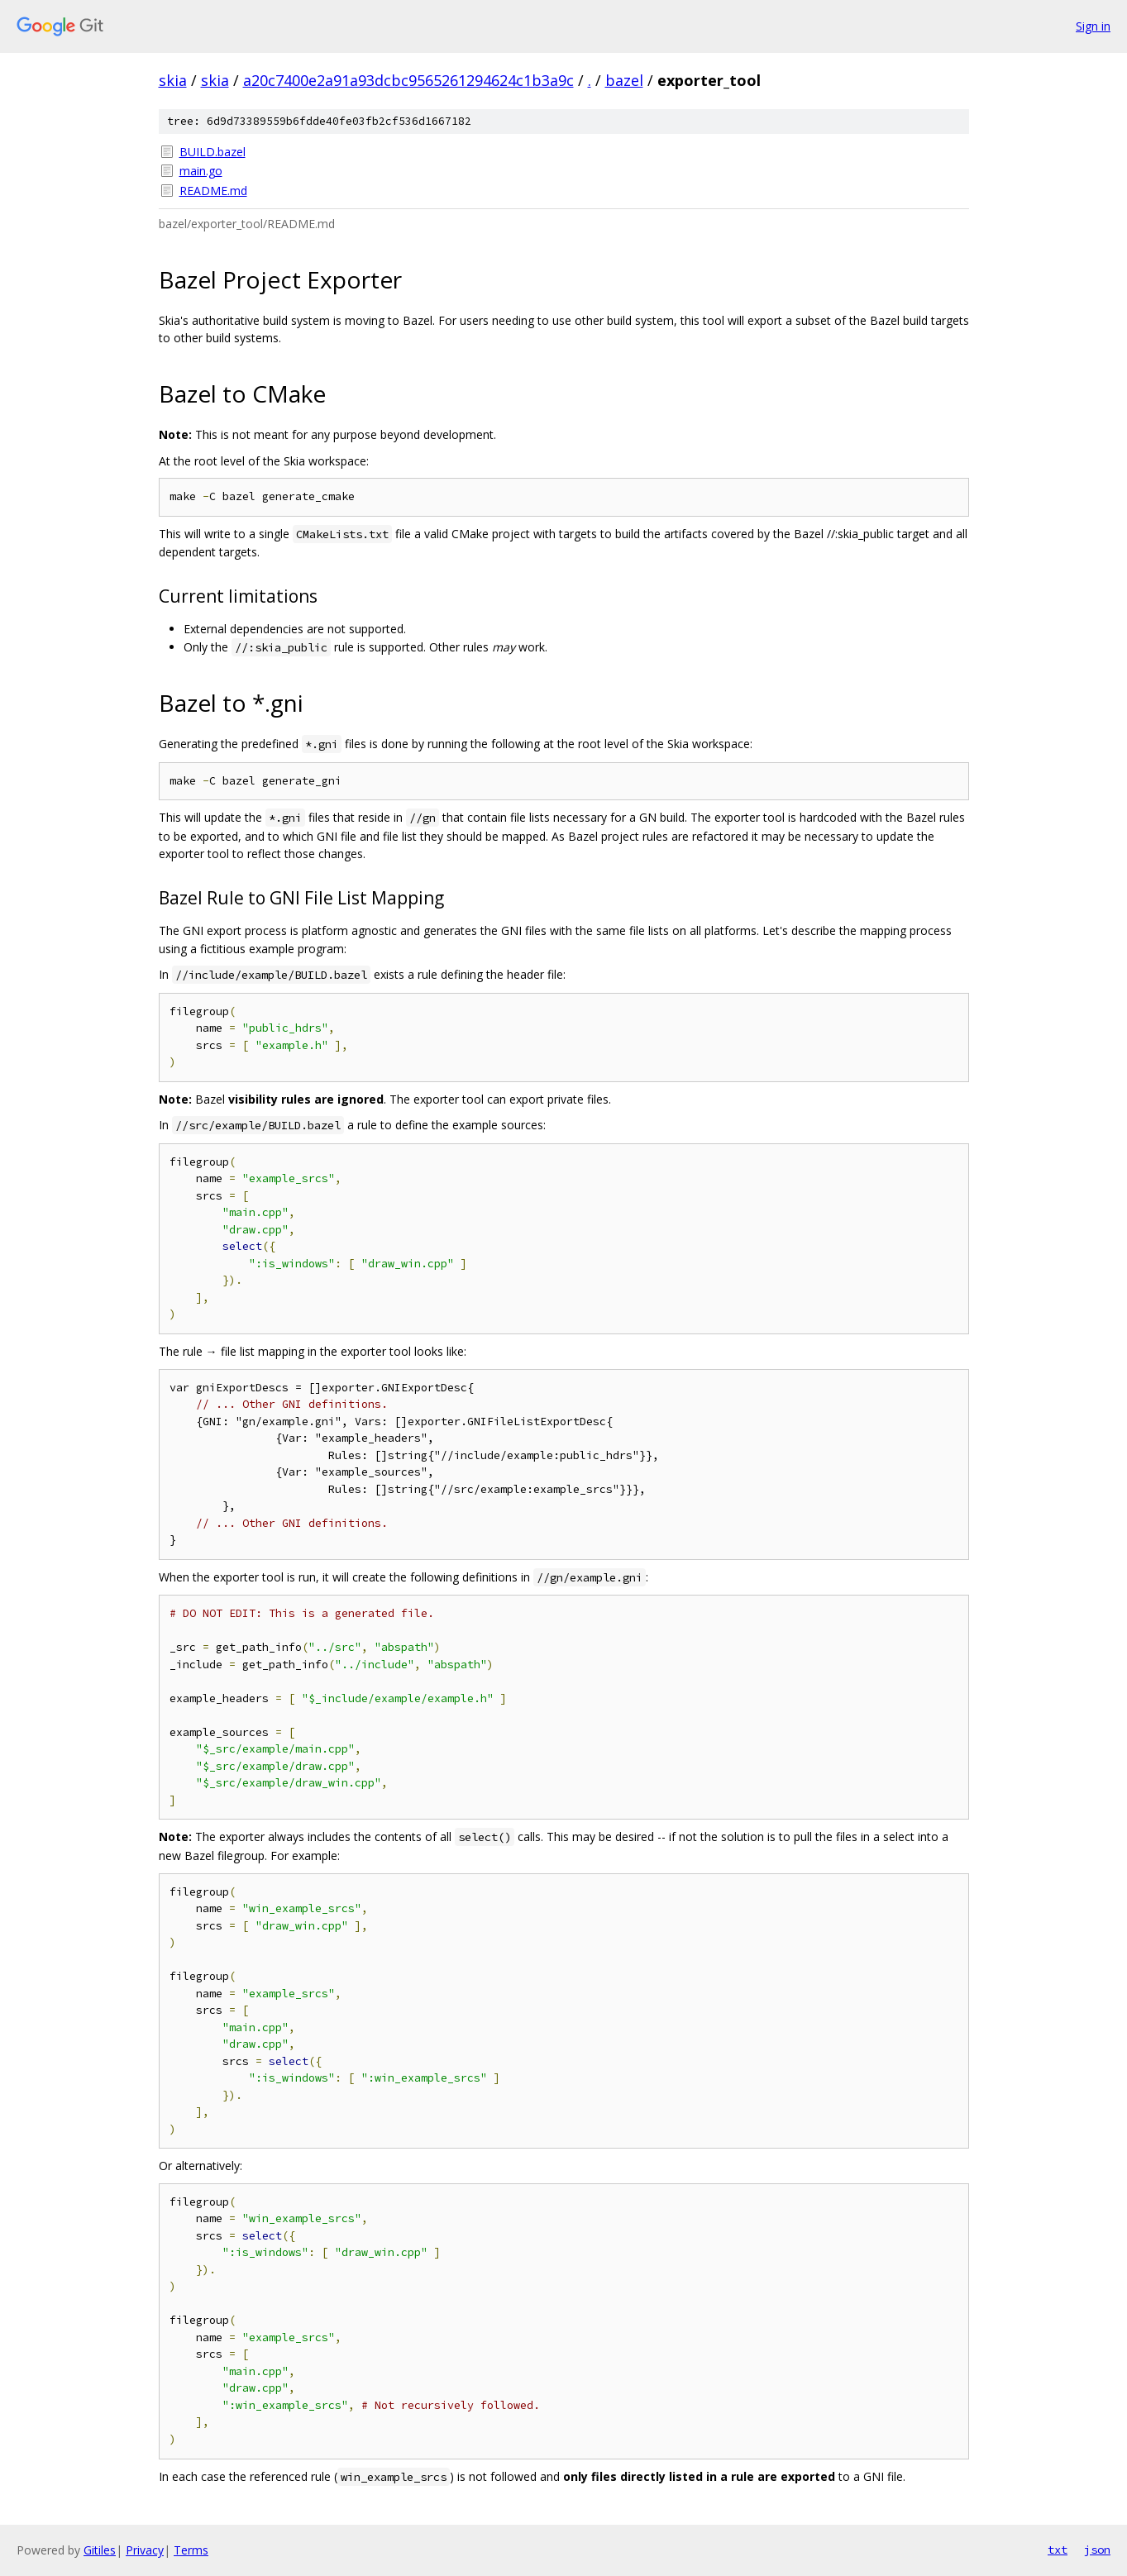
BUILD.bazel (212, 152)
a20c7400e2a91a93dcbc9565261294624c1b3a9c (408, 80)
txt (1057, 2549)
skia (173, 80)
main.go (200, 171)
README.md (213, 190)
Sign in (1093, 26)
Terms (191, 2550)
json (1097, 2549)
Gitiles (100, 2550)
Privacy (145, 2550)
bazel (624, 80)
